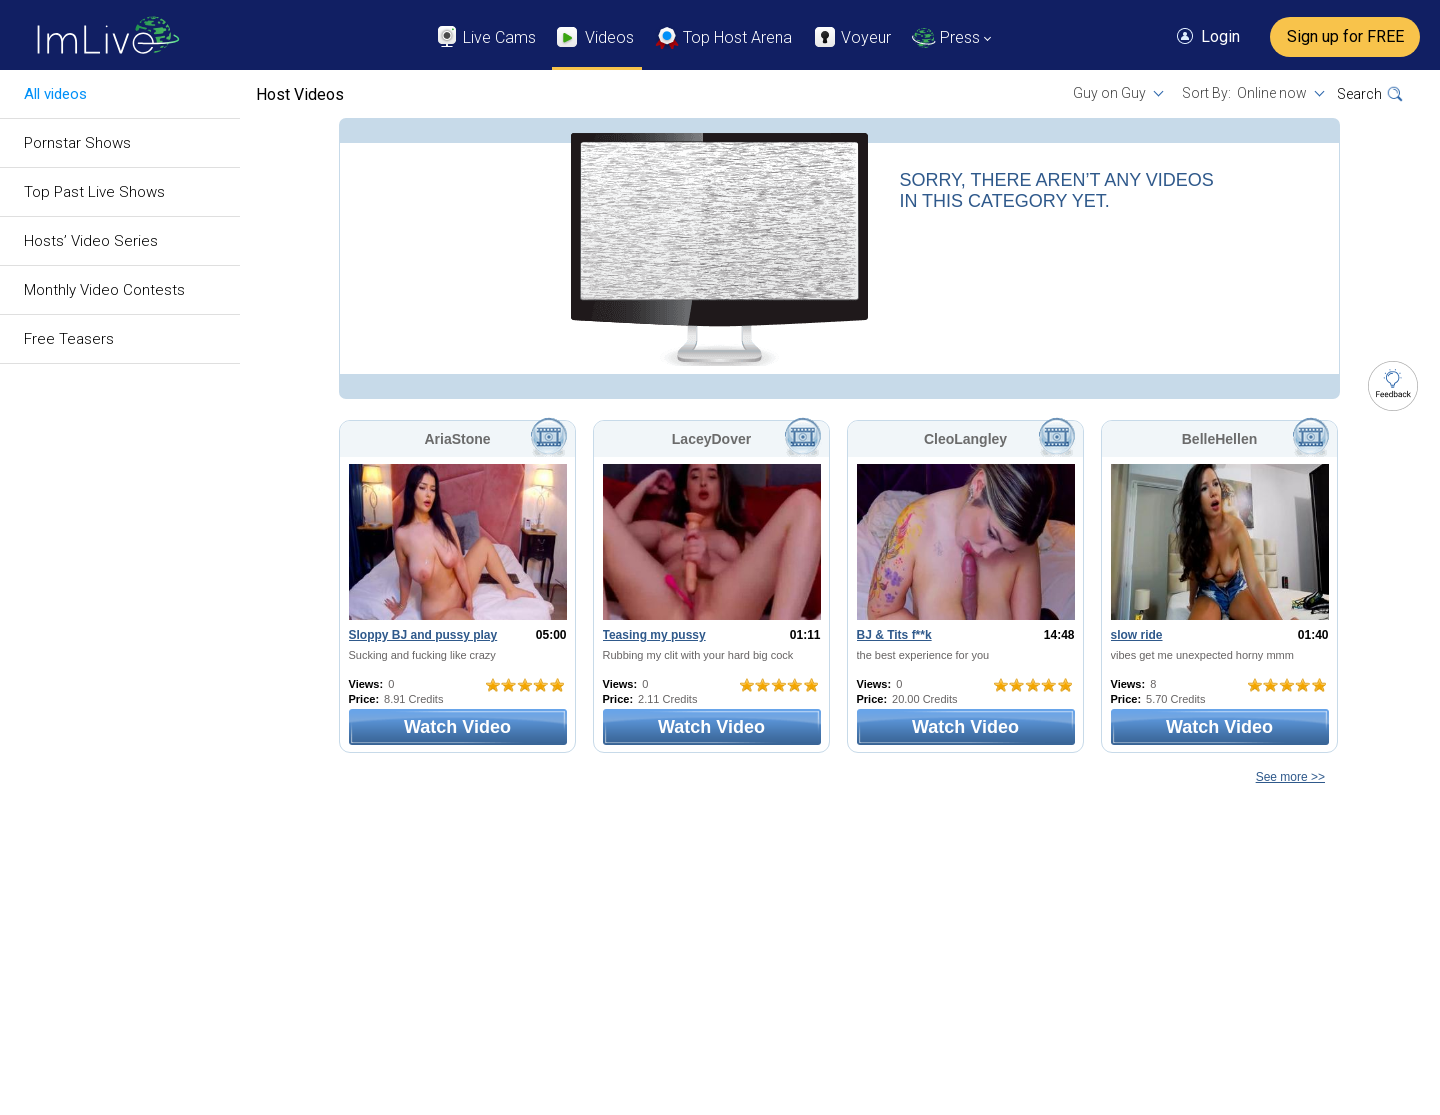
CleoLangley (965, 439)
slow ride (1137, 635)
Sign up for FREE (1345, 36)
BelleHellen (1219, 439)
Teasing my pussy (654, 635)
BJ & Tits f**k (894, 635)
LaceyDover (711, 439)
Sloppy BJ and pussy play (423, 635)
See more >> (1290, 777)
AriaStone (457, 439)
